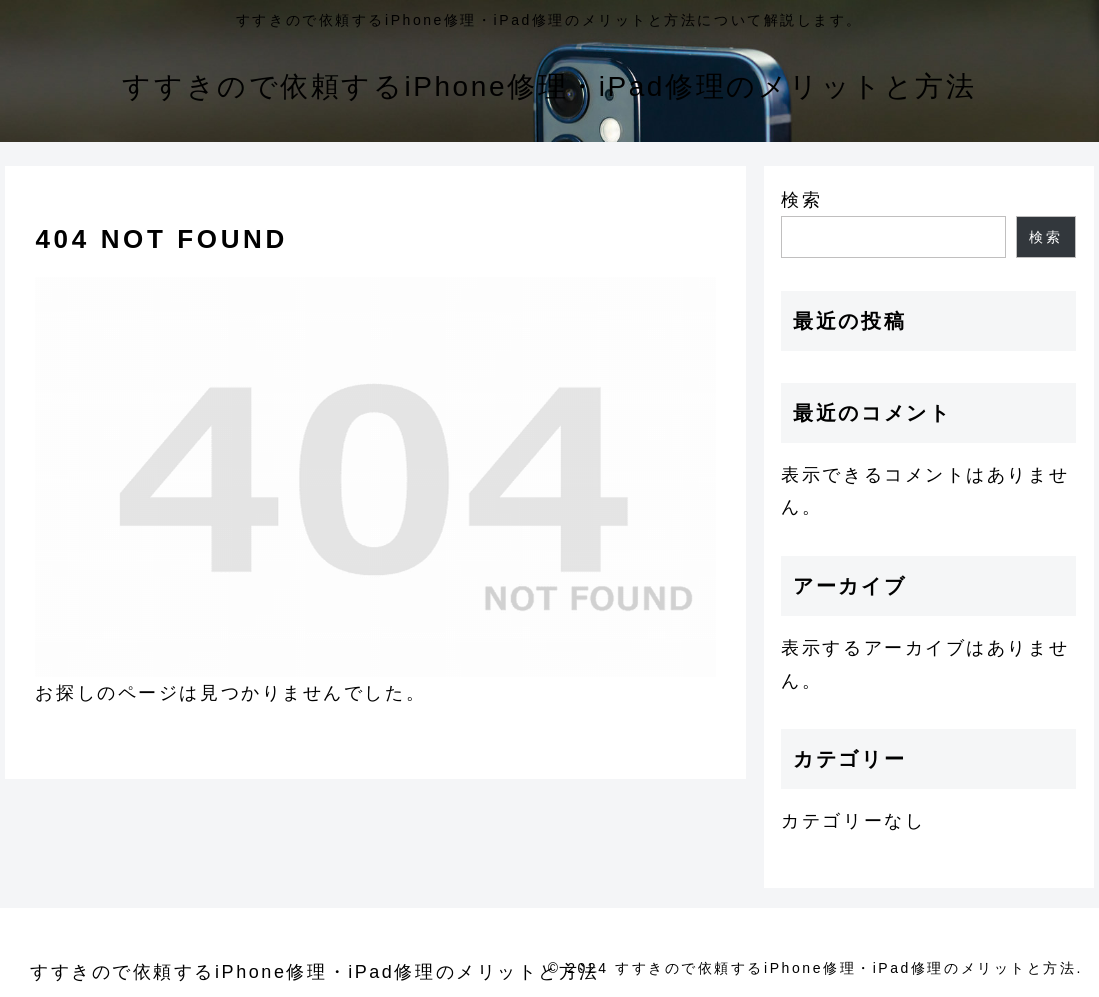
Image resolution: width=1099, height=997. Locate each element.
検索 (801, 200)
